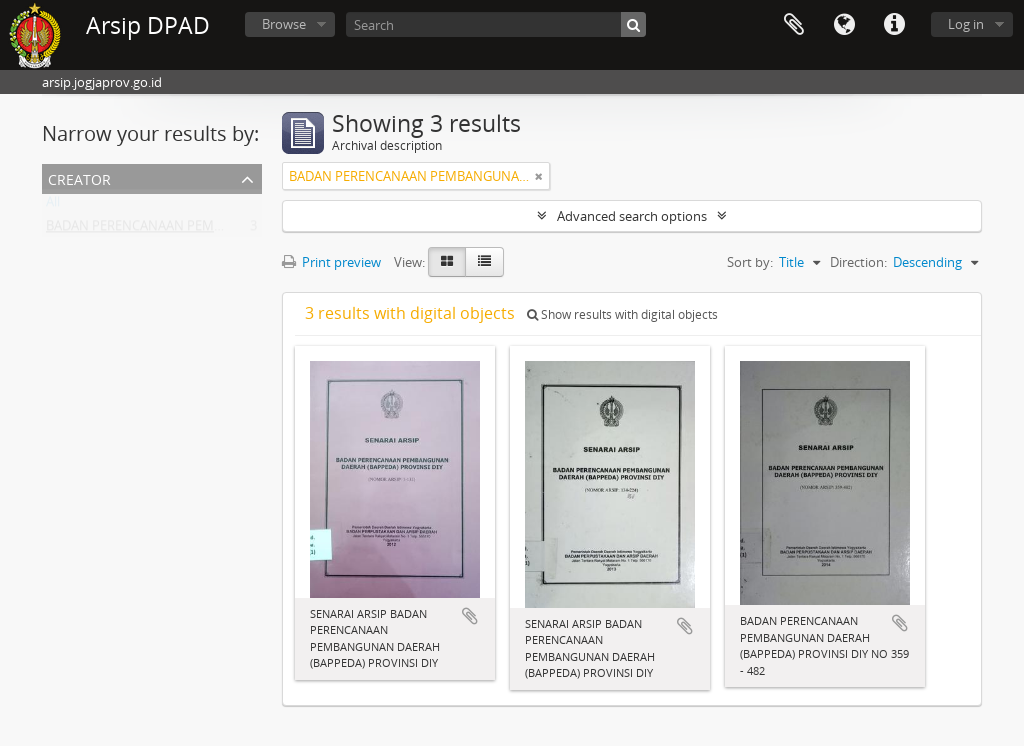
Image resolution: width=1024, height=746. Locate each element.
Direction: (858, 262)
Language (844, 25)
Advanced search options (632, 216)
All (53, 206)
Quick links (894, 25)
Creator (79, 177)
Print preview (331, 262)
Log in (966, 24)
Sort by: (750, 262)
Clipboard (794, 25)
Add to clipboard (470, 616)
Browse (284, 24)
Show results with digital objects (622, 314)
